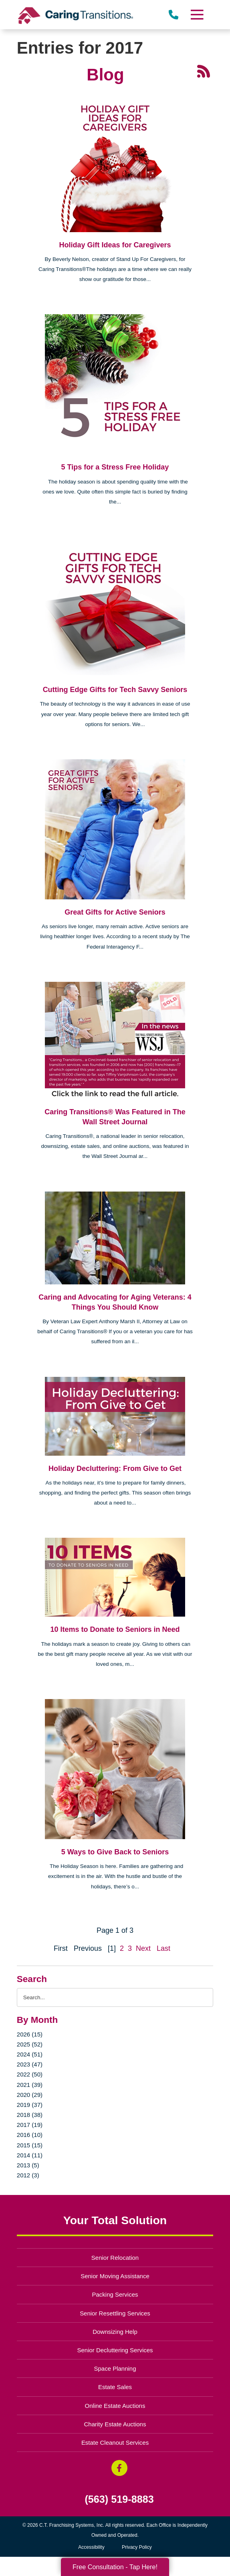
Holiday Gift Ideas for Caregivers (115, 245)
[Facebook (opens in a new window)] (119, 2468)
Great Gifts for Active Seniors (115, 912)
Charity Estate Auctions (115, 2424)
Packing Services (115, 2294)
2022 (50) (29, 2074)
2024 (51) (29, 2054)
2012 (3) (28, 2175)
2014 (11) (29, 2155)
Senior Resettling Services (115, 2313)
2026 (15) (29, 2034)
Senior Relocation (115, 2257)
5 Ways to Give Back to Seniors (115, 1852)
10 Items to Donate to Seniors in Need (115, 1629)
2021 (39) (29, 2084)
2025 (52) (29, 2044)
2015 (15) (29, 2145)
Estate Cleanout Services (115, 2442)
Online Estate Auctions (115, 2405)
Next (143, 1948)
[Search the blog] (115, 1997)
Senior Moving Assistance (115, 2276)
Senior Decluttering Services (115, 2350)
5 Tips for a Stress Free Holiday (115, 467)
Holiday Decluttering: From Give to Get (115, 1469)
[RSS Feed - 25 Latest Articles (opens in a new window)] (203, 70)
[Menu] (196, 14)
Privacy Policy (137, 2547)
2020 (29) (29, 2094)
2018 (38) (29, 2114)
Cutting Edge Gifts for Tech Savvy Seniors (115, 690)
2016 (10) (29, 2134)
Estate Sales (115, 2386)
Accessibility (91, 2547)
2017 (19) (29, 2124)
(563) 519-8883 (119, 2499)
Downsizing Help (115, 2331)
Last (163, 1948)
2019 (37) (29, 2104)
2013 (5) (28, 2165)
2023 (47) (29, 2064)
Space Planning (115, 2368)
